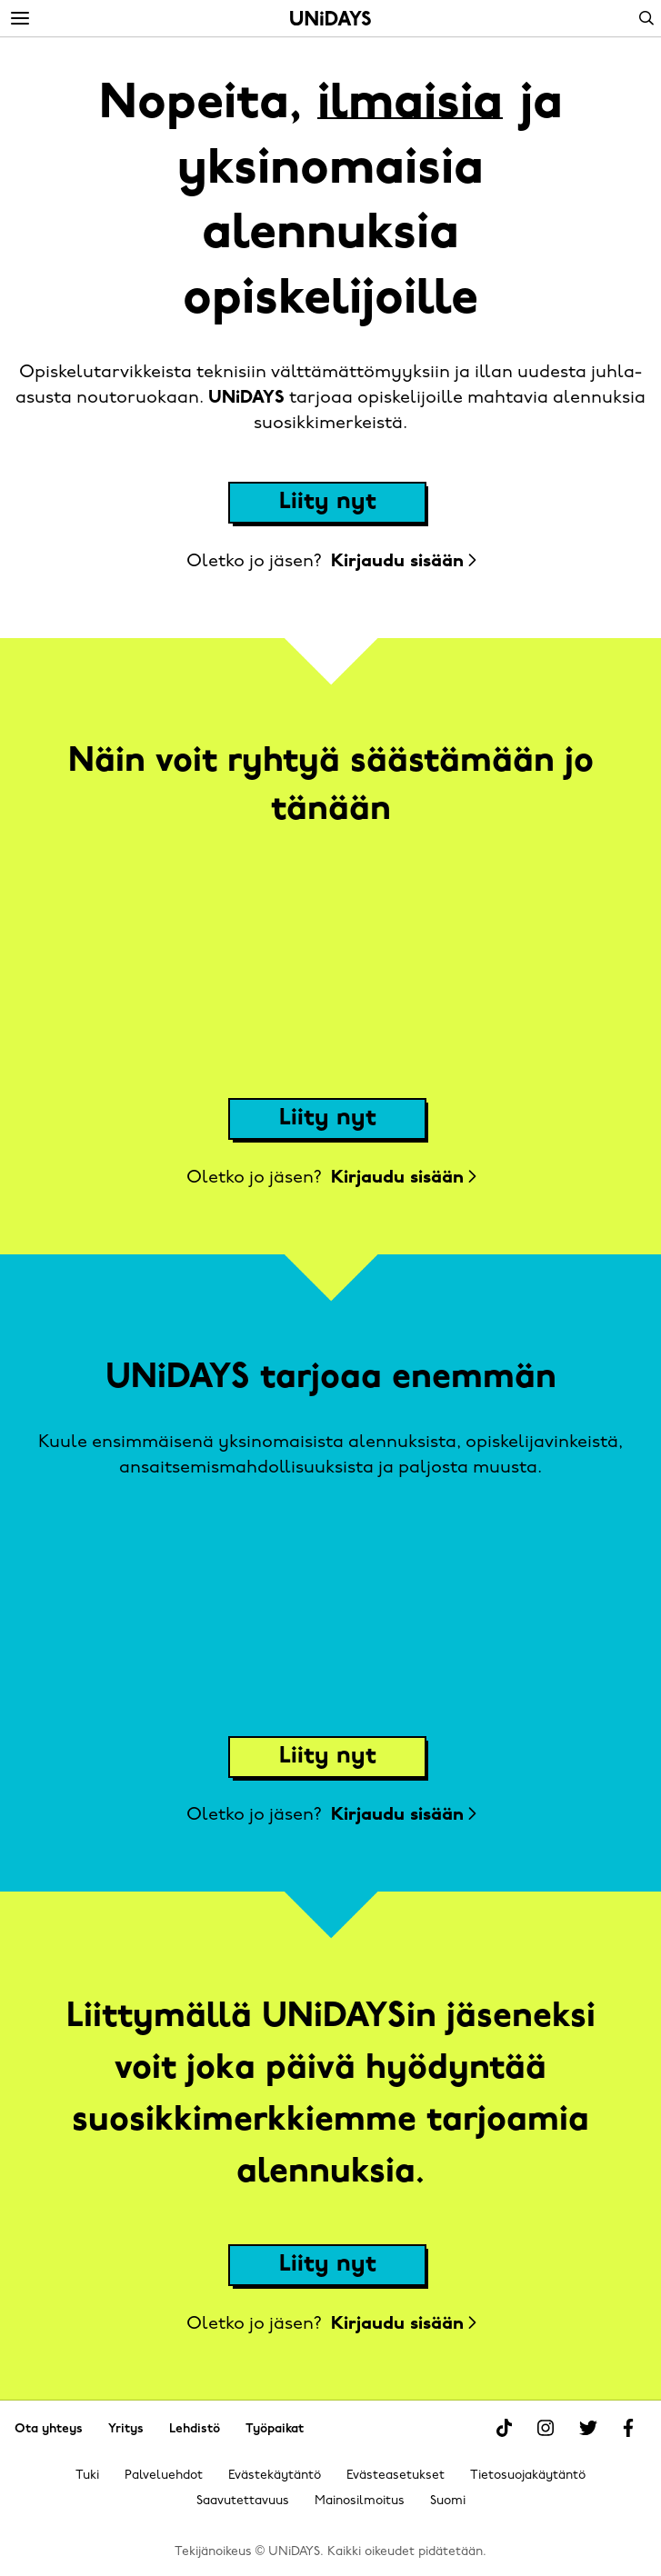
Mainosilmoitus (360, 2501)
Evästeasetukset (395, 2475)
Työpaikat (274, 2429)
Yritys (126, 2429)
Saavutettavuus (242, 2501)
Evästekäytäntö (274, 2475)
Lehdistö (194, 2429)
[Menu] (20, 19)
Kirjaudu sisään (403, 562)
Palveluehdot (164, 2475)
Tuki (87, 2475)
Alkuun (330, 18)
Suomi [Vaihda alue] (448, 2501)
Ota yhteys (49, 2429)
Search (646, 18)
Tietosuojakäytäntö (528, 2475)
